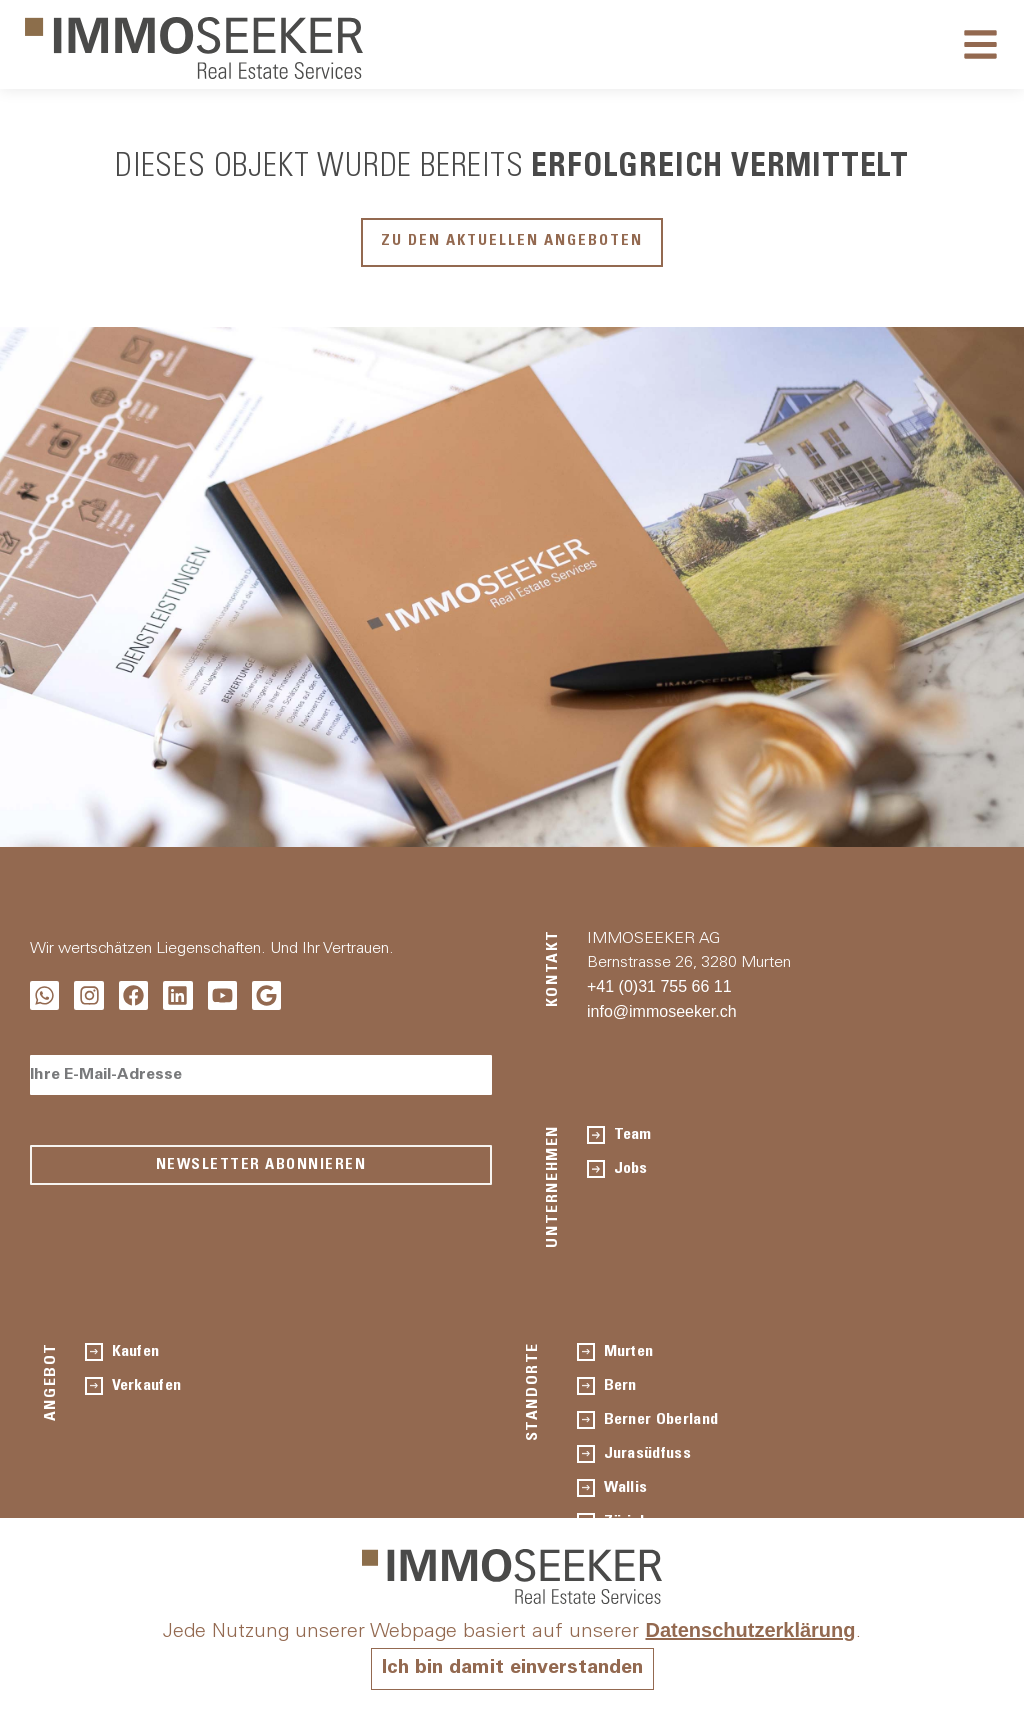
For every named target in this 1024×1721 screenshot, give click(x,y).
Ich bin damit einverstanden (512, 1669)
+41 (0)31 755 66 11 (659, 985)
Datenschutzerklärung (750, 1630)
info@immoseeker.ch (662, 1010)
